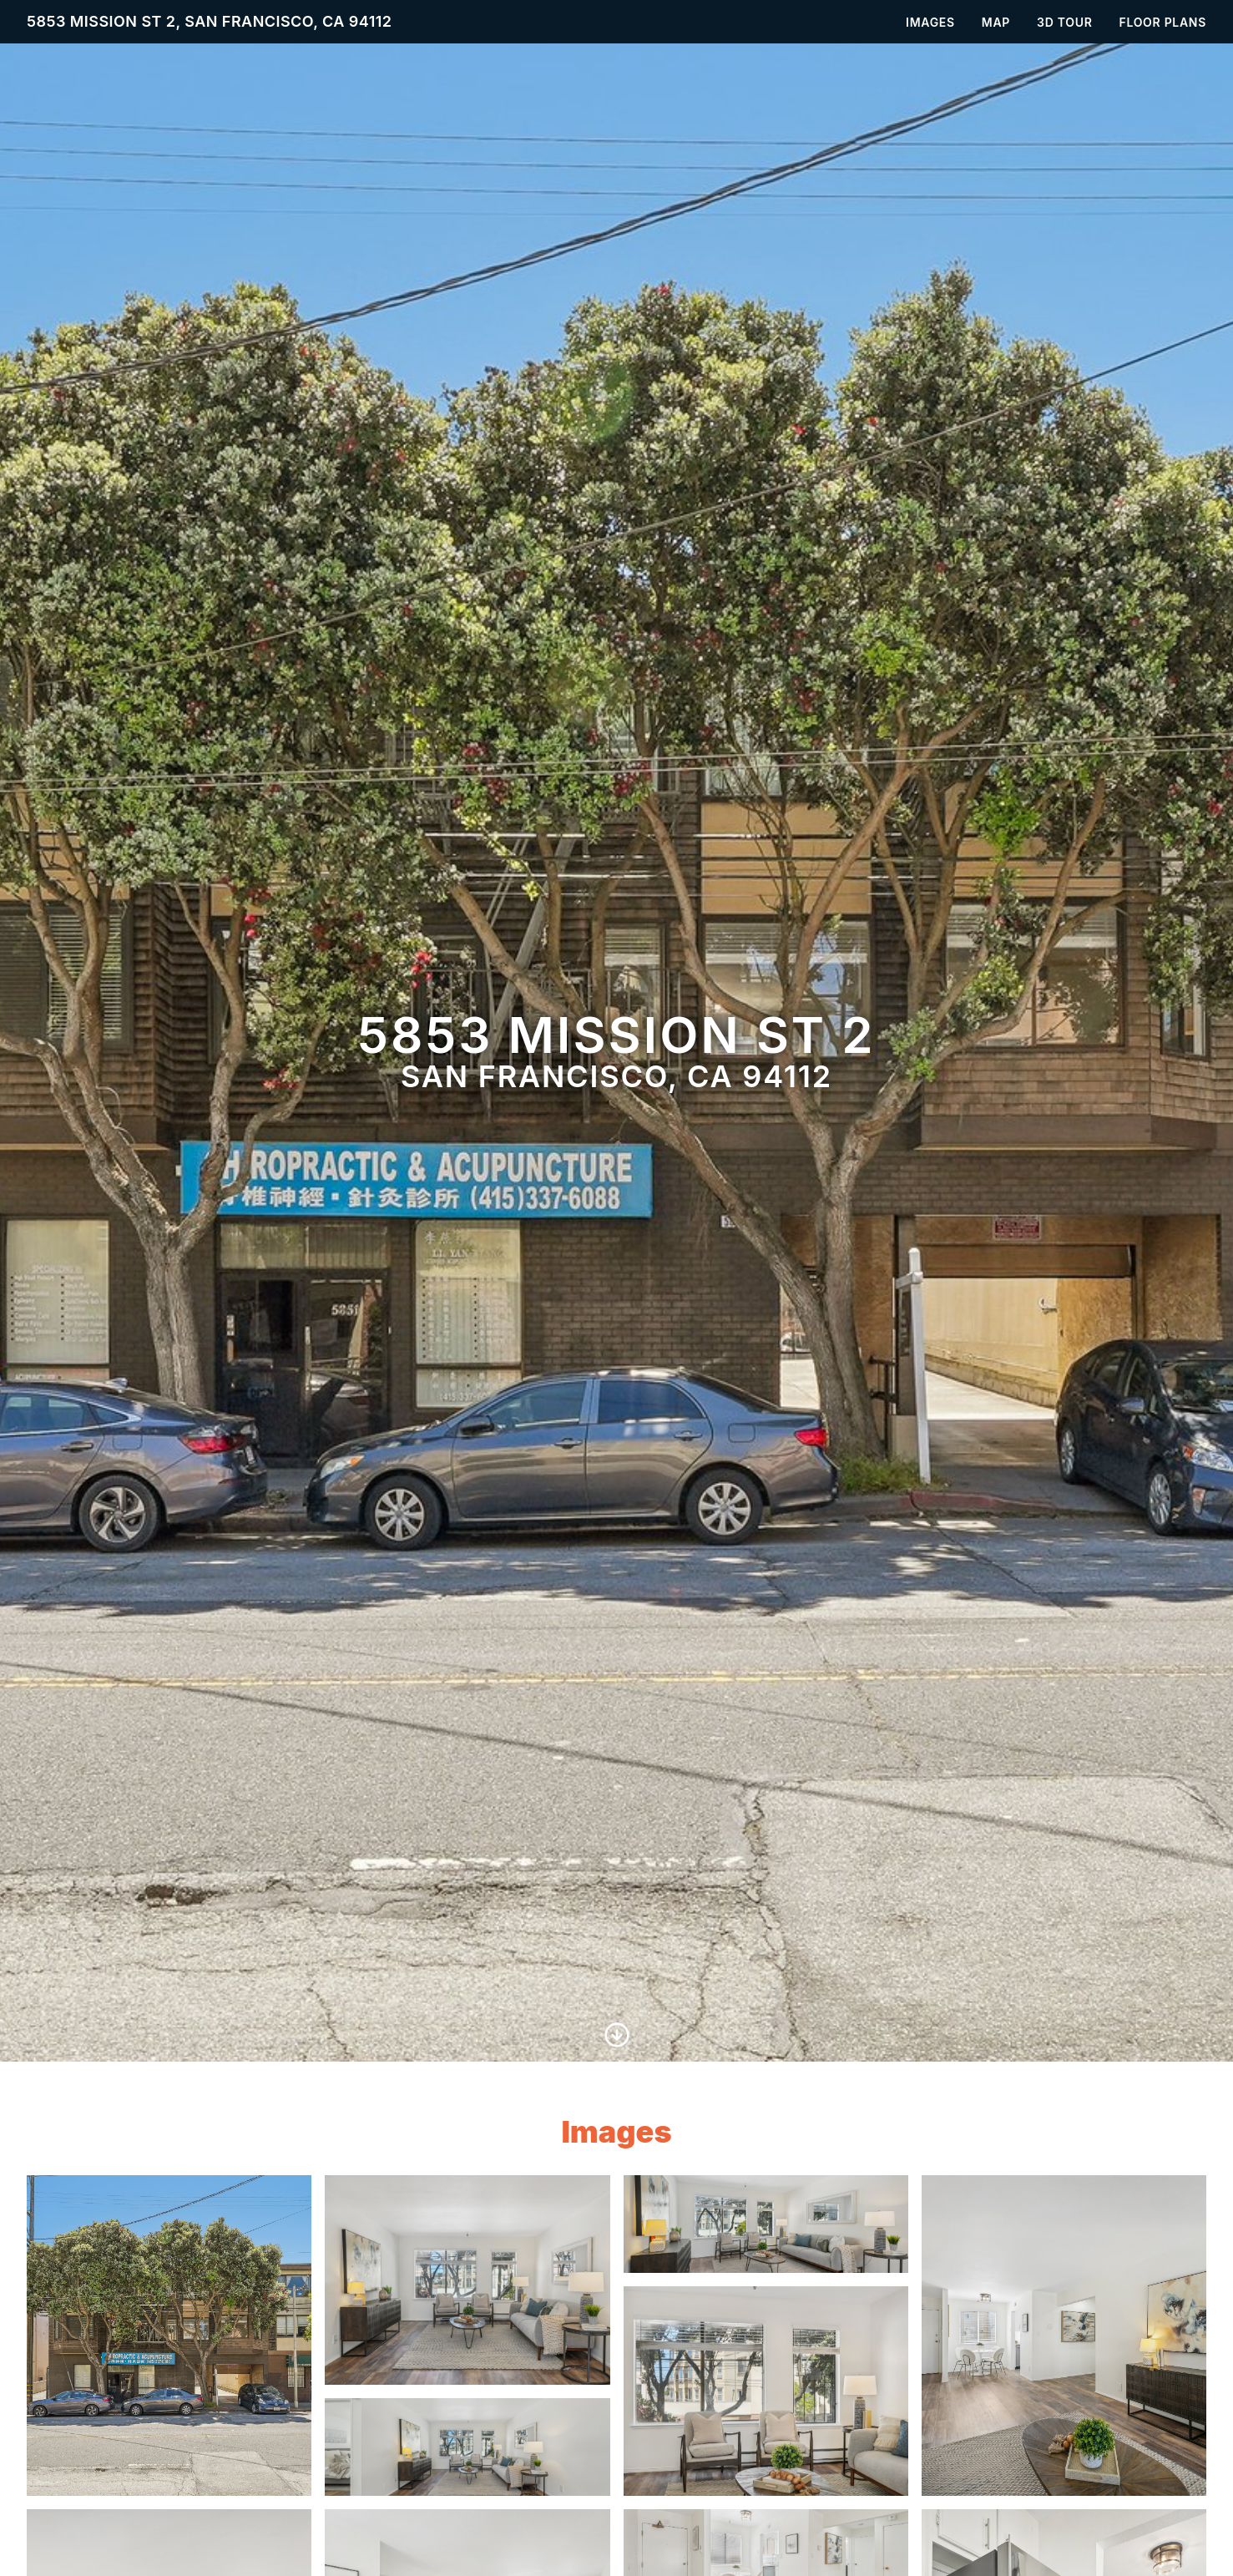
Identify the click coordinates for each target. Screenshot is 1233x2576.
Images (930, 22)
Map (996, 22)
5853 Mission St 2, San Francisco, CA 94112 (209, 21)
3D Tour (1064, 22)
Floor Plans (1163, 22)
